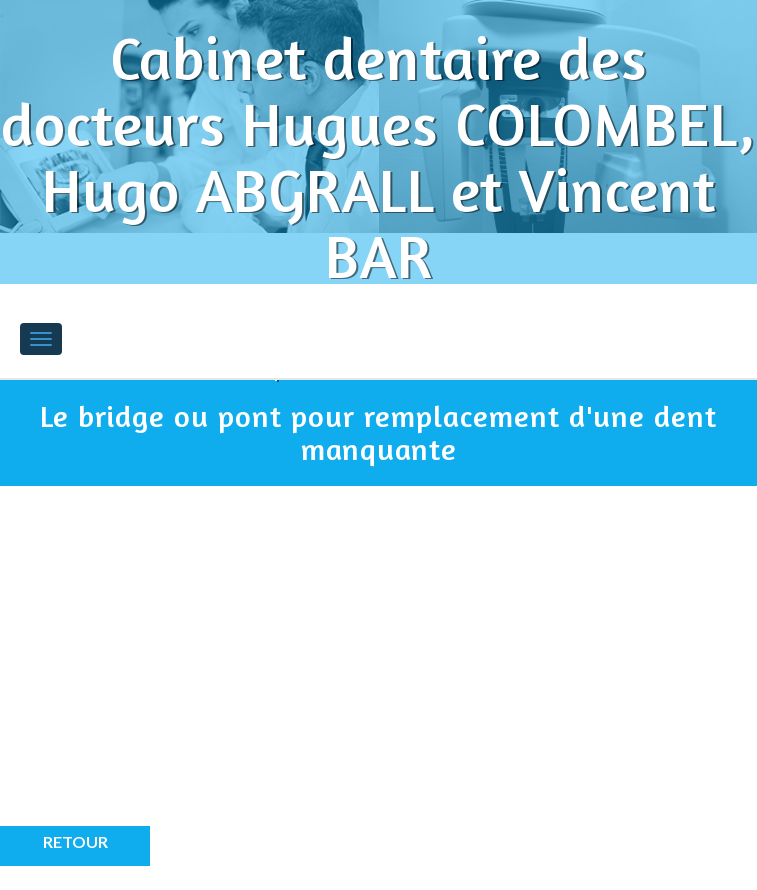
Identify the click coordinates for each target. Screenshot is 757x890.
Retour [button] (75, 841)
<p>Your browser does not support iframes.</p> (180, 671)
